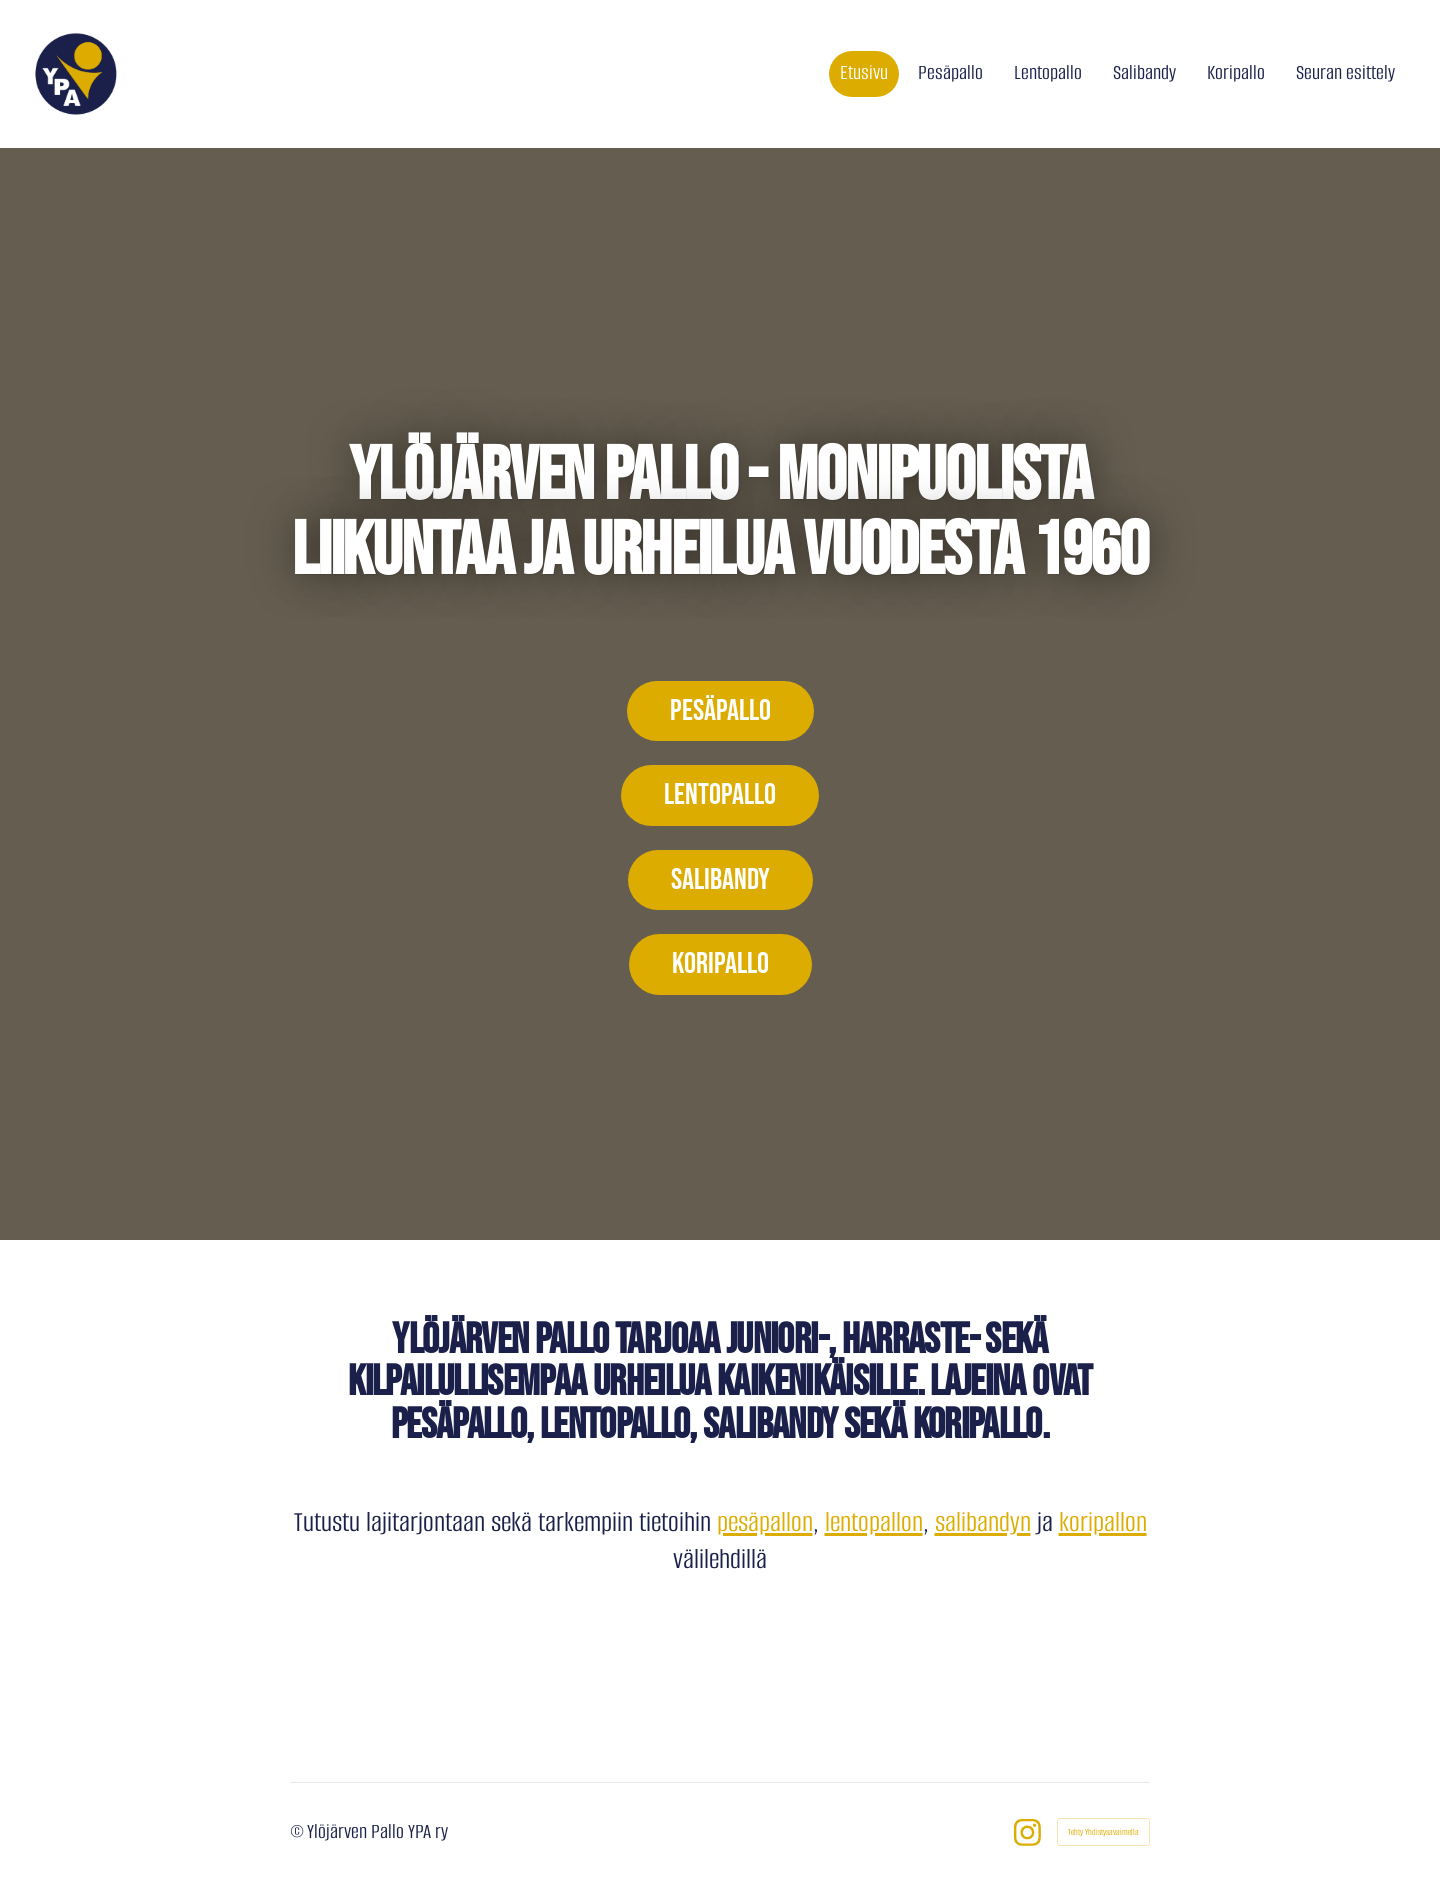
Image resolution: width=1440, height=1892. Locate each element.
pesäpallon (765, 1522)
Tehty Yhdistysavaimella (1103, 1832)
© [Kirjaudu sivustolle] (298, 1831)
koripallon (1103, 1522)
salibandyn (983, 1522)
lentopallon (874, 1522)
